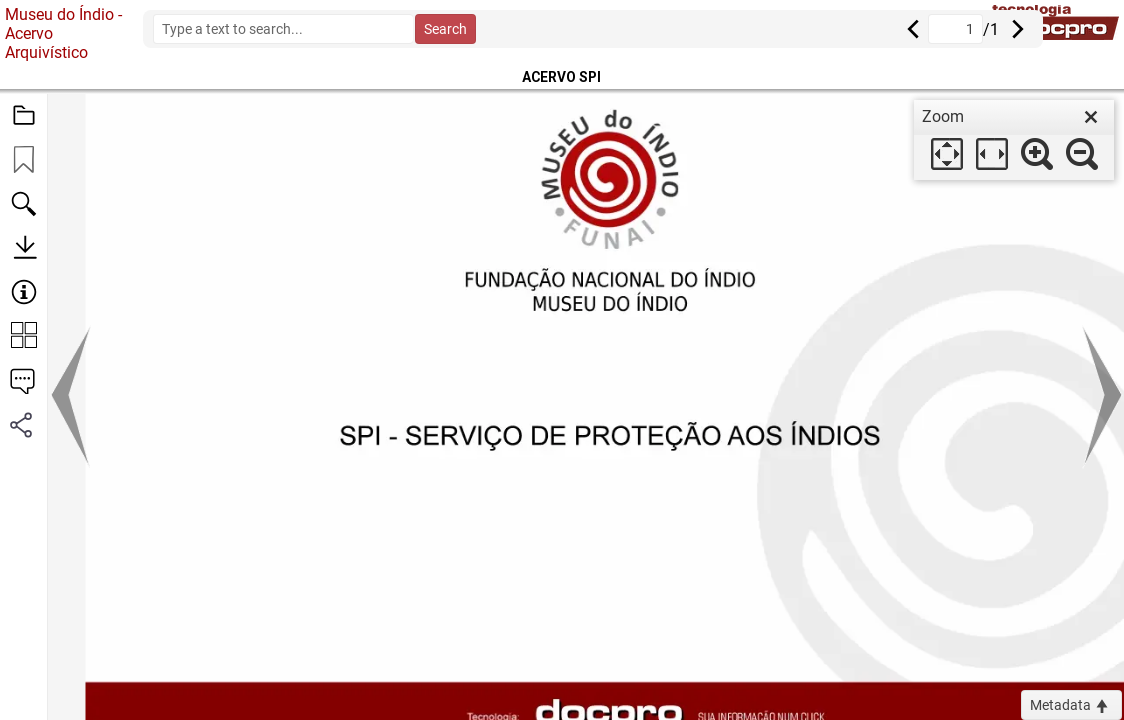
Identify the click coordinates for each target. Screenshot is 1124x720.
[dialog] (1014, 140)
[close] (1091, 117)
